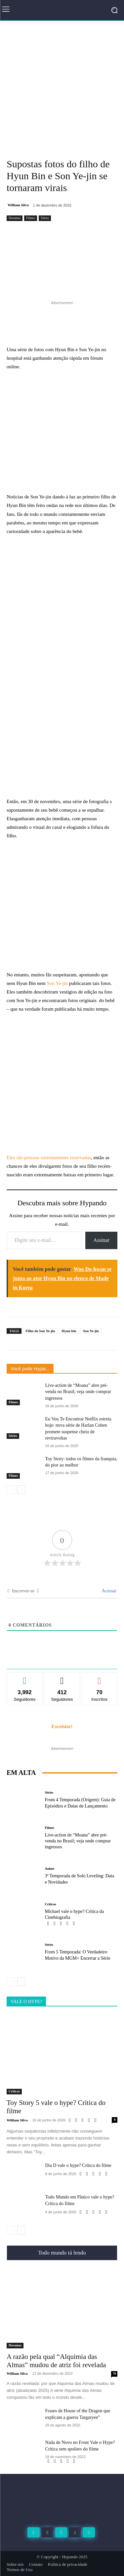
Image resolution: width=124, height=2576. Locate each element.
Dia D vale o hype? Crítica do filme (78, 2165)
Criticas (50, 1904)
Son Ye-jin (57, 983)
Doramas (14, 218)
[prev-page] (11, 1489)
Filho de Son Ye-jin (40, 1331)
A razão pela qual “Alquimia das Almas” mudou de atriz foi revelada (56, 2361)
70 (114, 2373)
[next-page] (21, 1489)
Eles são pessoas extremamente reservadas (49, 1157)
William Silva (18, 205)
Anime (49, 1868)
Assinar (101, 1240)
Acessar (108, 1590)
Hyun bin (69, 1331)
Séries (45, 218)
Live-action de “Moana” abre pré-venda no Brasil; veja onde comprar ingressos (78, 1392)
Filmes (30, 218)
